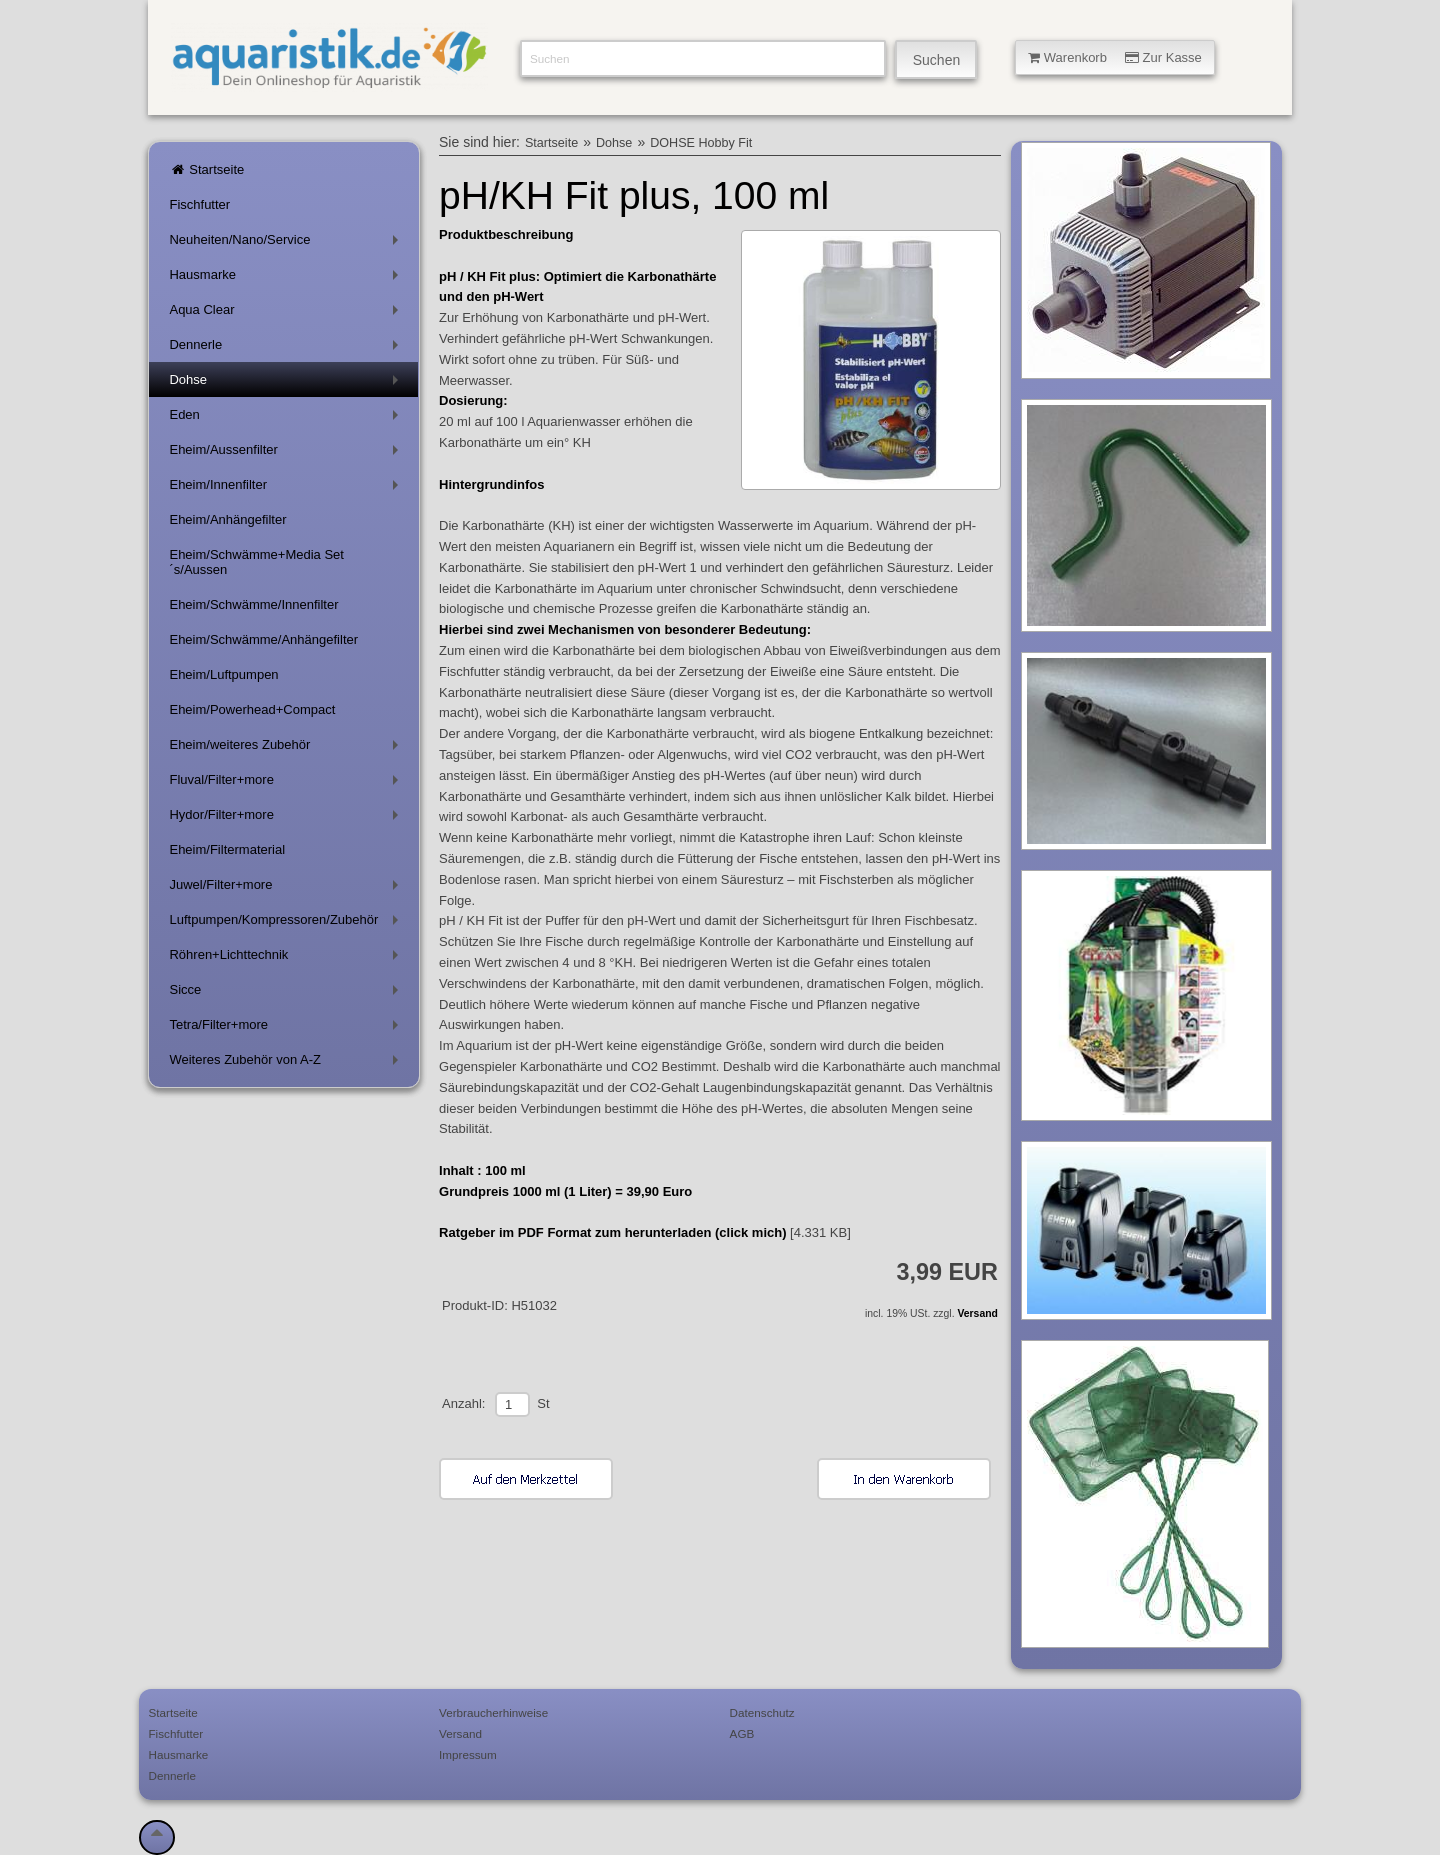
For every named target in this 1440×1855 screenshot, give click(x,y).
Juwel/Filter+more (287, 888)
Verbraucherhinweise (493, 1712)
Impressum (468, 1754)
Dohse (287, 383)
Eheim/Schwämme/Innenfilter (253, 604)
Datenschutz (762, 1712)
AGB (742, 1733)
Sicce (287, 993)
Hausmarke (287, 278)
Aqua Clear (287, 313)
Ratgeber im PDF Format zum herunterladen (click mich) (612, 1232)
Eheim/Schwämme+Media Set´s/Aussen (256, 562)
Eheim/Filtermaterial (227, 849)
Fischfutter (199, 204)
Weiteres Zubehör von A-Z (287, 1063)
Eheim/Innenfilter (287, 488)
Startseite (206, 169)
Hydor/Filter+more (287, 818)
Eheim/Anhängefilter (227, 519)
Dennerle (287, 348)
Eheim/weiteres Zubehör (287, 748)
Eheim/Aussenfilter (287, 453)
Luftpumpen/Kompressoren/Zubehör (287, 923)
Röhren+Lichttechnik (287, 958)
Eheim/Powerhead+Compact (252, 709)
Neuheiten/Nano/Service (287, 243)
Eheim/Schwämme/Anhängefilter (263, 639)
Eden (287, 418)
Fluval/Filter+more (287, 783)
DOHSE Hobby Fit (701, 143)
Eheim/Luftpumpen (223, 674)
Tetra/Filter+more (287, 1028)
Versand (977, 1313)
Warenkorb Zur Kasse (1115, 57)
